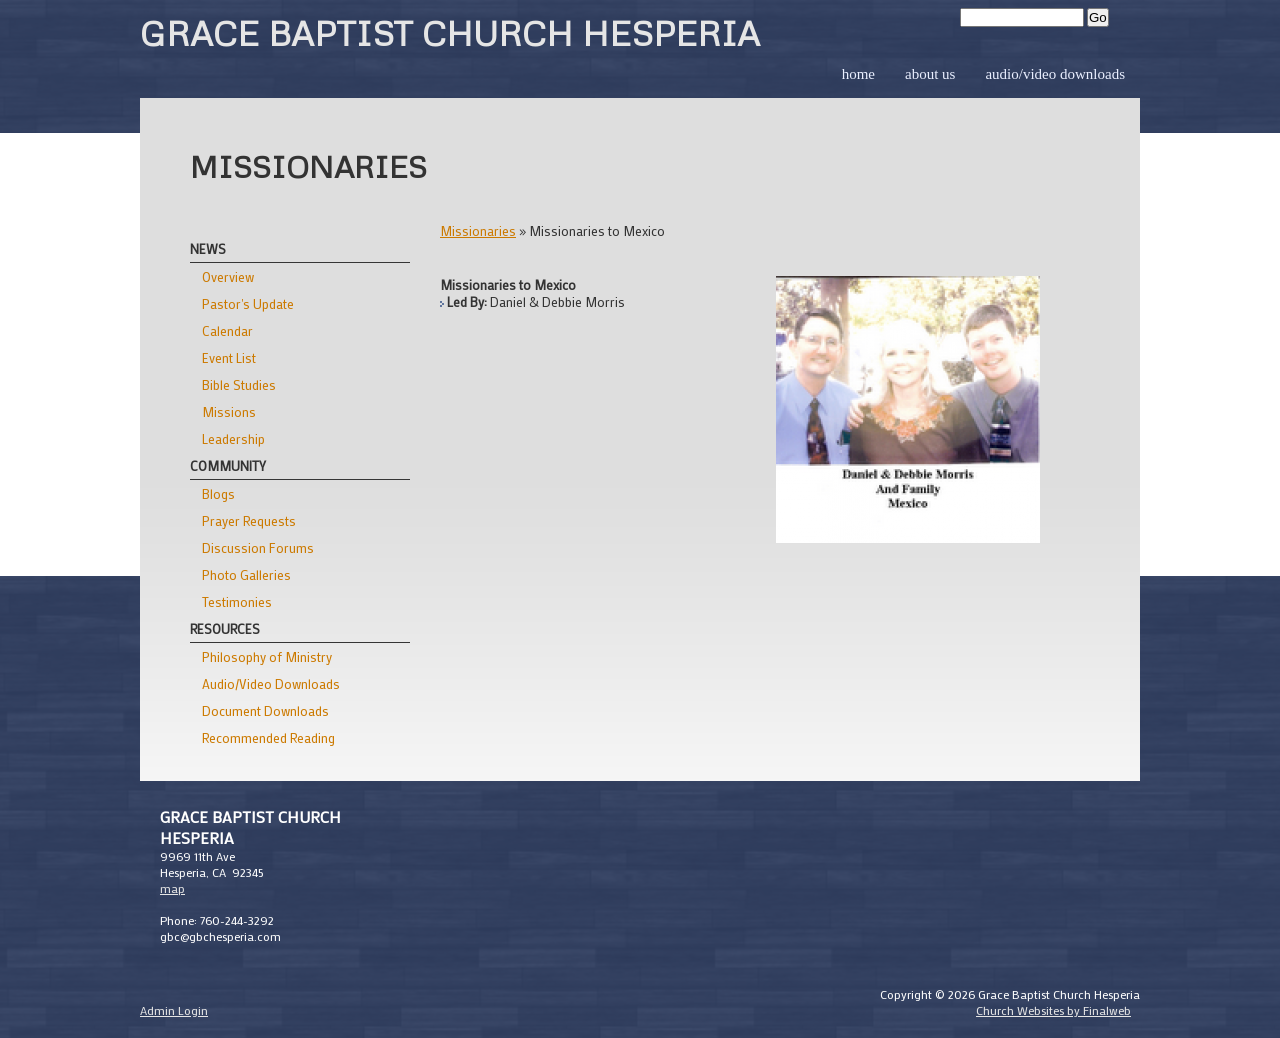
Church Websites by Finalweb (1053, 1010)
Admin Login (174, 1010)
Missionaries (478, 230)
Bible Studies (239, 384)
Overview (228, 276)
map (172, 888)
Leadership (233, 438)
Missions (229, 411)
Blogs (218, 493)
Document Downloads (265, 710)
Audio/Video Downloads (1055, 74)
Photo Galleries (246, 574)
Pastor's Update (248, 303)
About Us (930, 74)
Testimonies (237, 601)
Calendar (227, 330)
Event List (229, 357)
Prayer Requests (249, 520)
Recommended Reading (268, 737)
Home (858, 74)
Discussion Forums (258, 547)
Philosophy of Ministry (267, 656)
